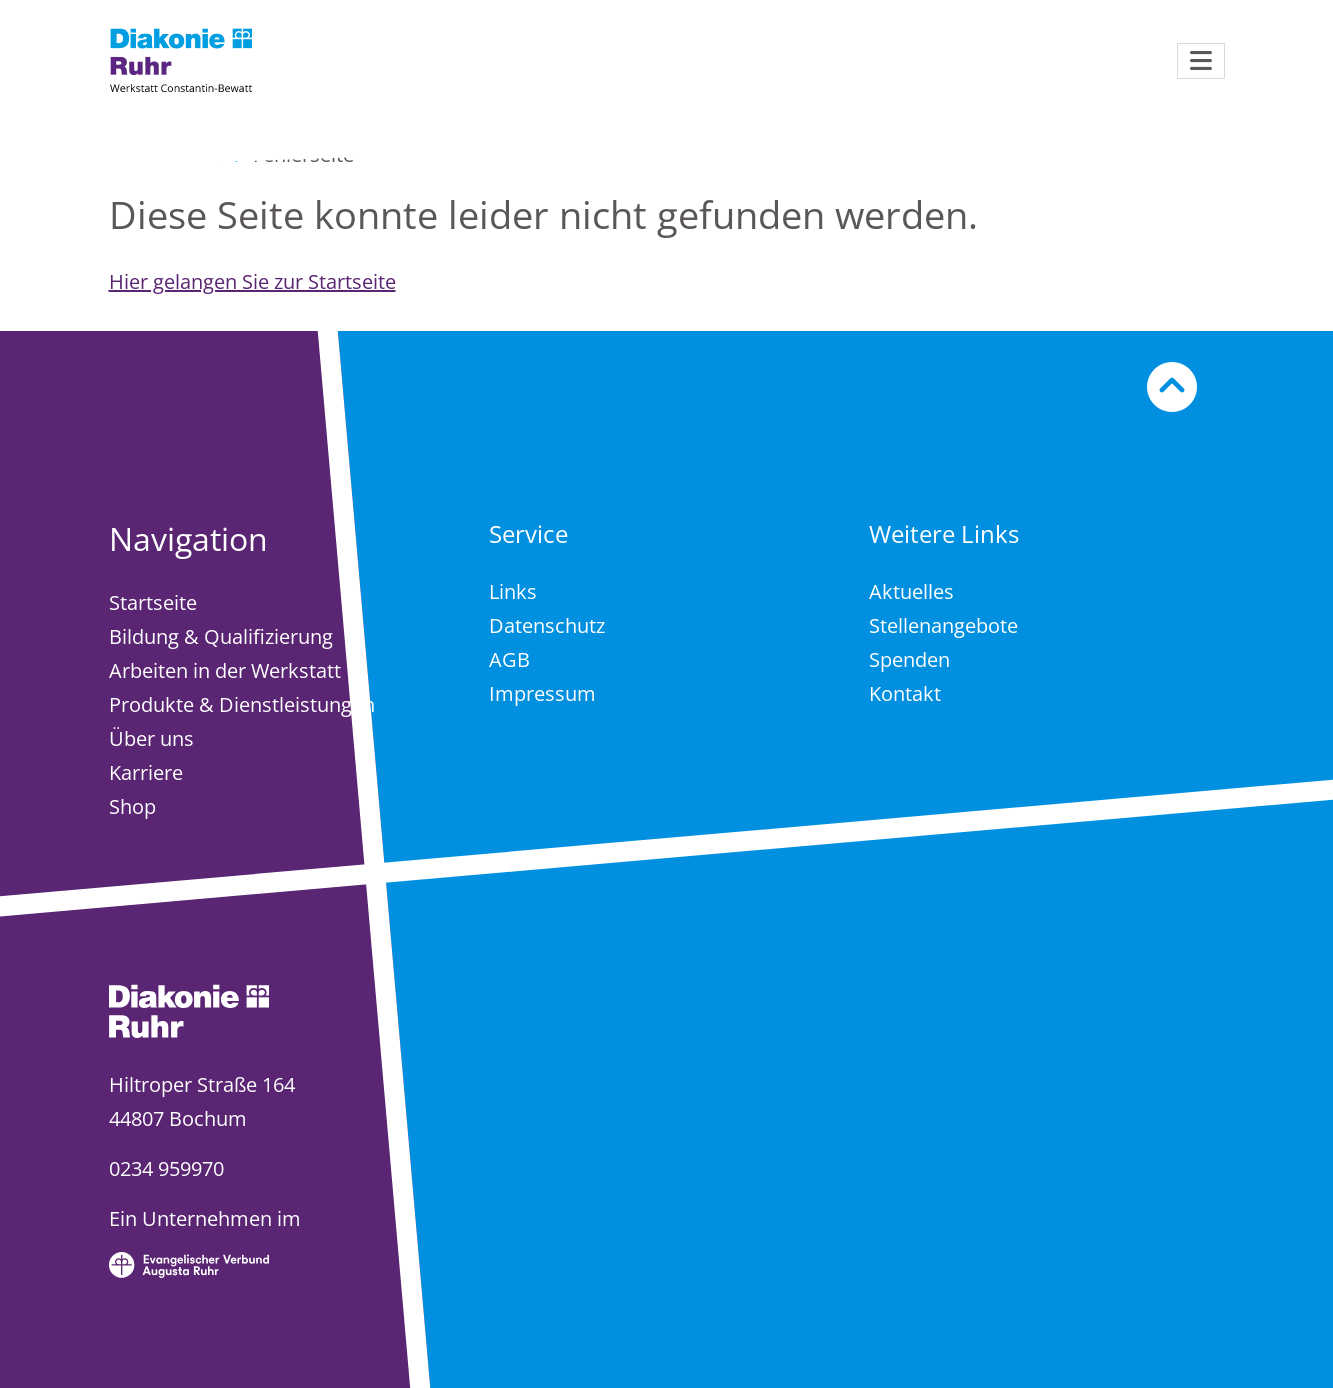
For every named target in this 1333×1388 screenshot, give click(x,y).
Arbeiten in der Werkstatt (225, 670)
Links (513, 591)
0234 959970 (166, 1168)
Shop (132, 806)
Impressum (542, 693)
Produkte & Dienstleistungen (242, 704)
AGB (509, 659)
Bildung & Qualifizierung (221, 636)
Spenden (909, 659)
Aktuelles (911, 591)
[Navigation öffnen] (1201, 61)
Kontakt (905, 693)
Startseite (153, 602)
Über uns (151, 738)
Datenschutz (547, 625)
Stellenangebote (943, 625)
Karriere (146, 772)
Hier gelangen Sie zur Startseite (252, 281)
